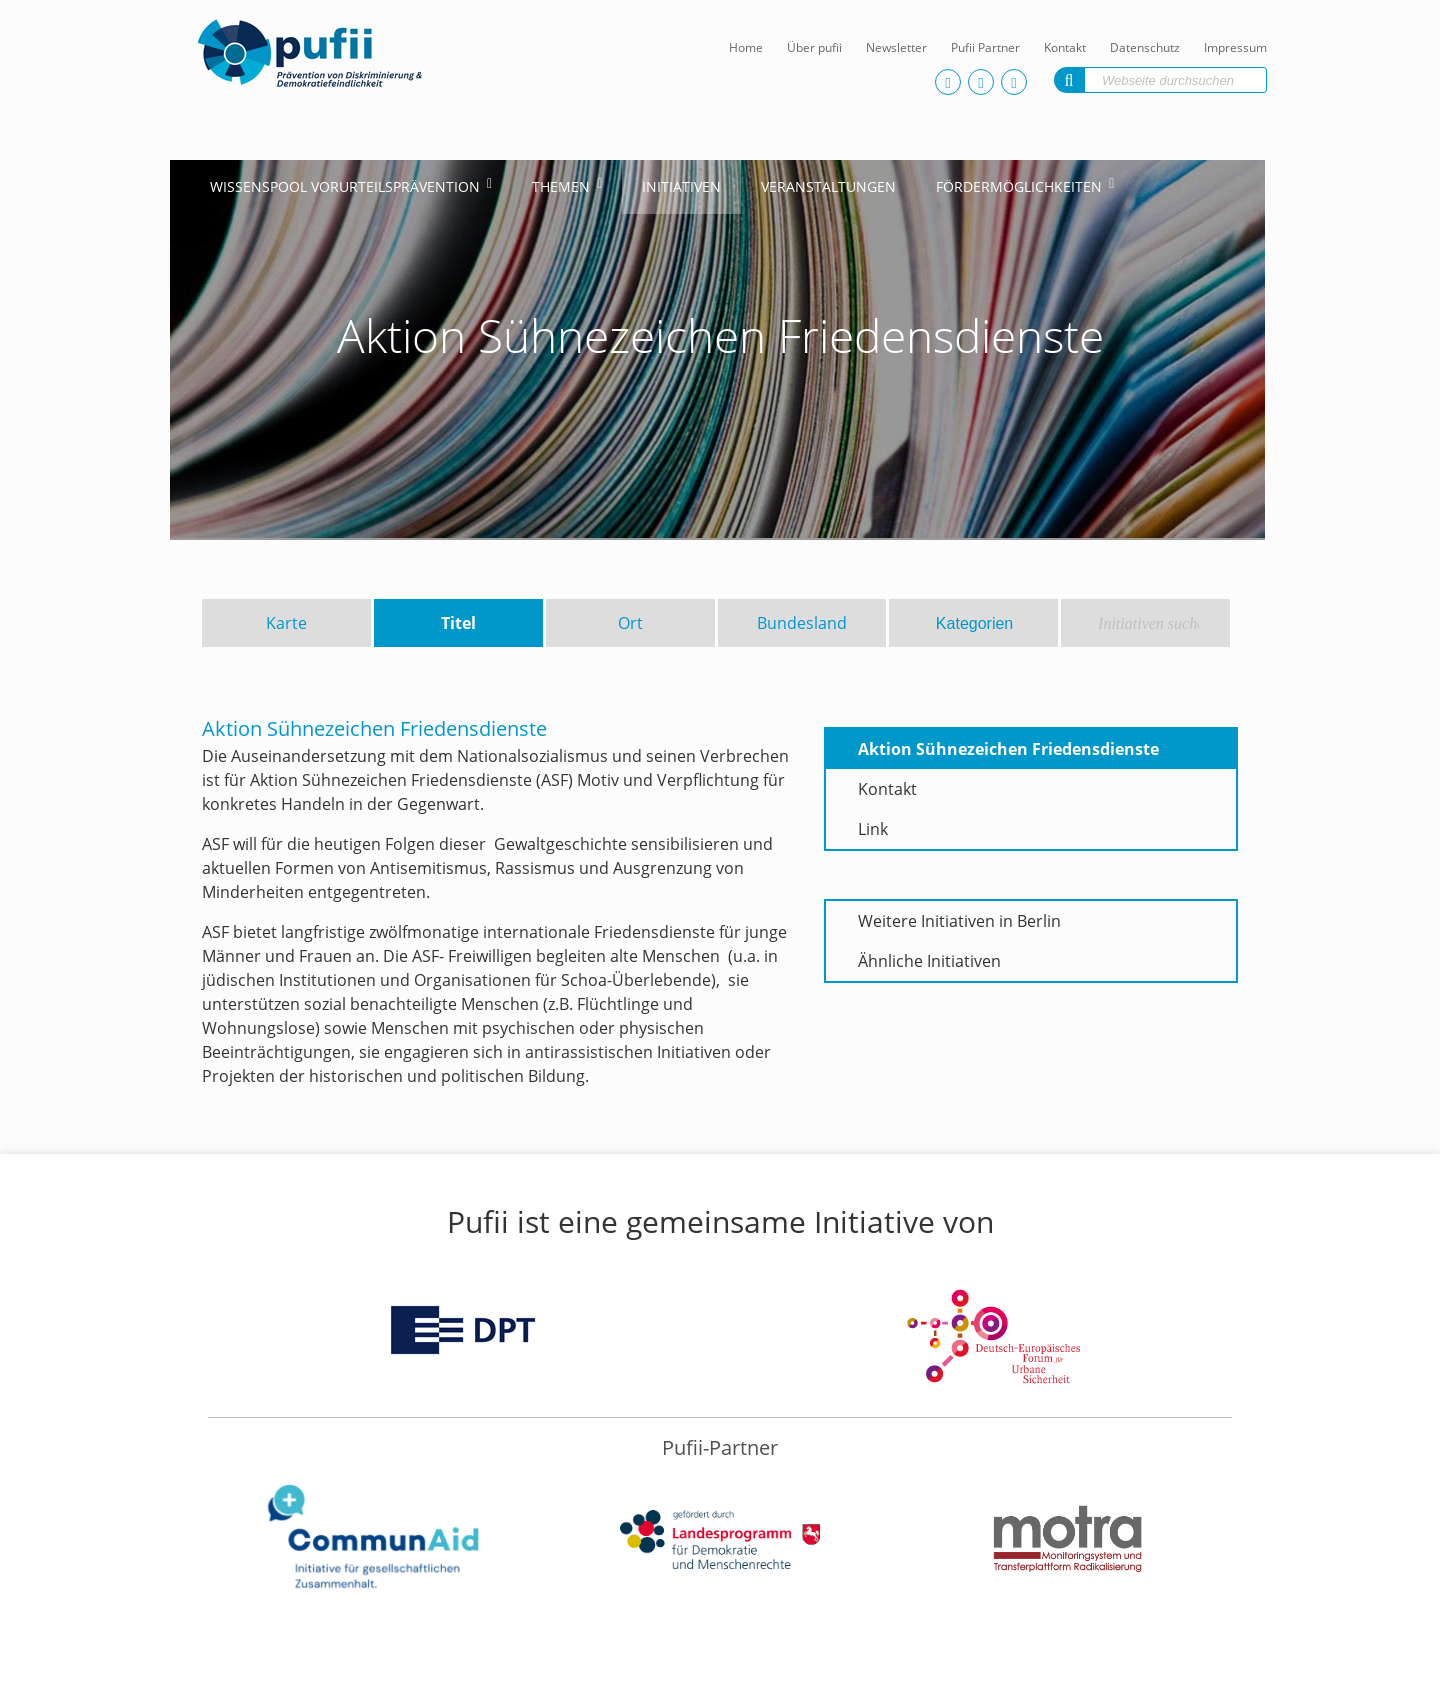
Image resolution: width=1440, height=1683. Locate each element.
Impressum (1235, 47)
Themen (561, 186)
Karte (286, 623)
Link (873, 829)
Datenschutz (1145, 47)
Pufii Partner (985, 47)
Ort (630, 623)
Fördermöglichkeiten (1019, 186)
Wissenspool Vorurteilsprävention (345, 186)
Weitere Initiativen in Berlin (959, 921)
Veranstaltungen (828, 186)
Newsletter (896, 47)
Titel (458, 623)
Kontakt (1065, 47)
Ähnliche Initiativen (929, 961)
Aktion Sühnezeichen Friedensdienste (1008, 749)
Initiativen (681, 186)
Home (746, 47)
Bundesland (802, 623)
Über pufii (814, 47)
